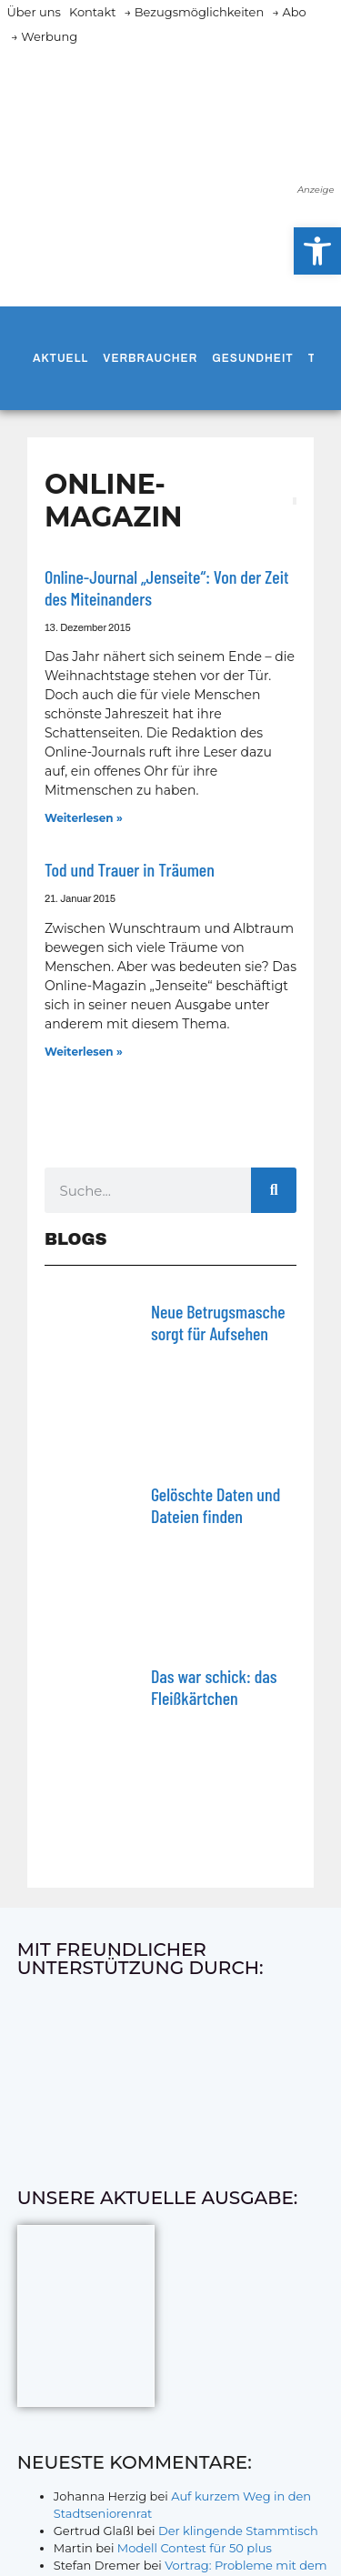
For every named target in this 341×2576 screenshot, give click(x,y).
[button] (317, 251)
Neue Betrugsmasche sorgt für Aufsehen (218, 1322)
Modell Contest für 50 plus (194, 2548)
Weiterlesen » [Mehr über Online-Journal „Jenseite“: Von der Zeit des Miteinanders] (84, 818)
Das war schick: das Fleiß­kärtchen (214, 1687)
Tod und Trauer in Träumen (130, 869)
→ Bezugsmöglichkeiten (195, 12)
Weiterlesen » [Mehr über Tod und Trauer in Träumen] (84, 1051)
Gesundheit (252, 358)
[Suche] (273, 1190)
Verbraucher (150, 358)
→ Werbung (44, 36)
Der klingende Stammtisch (238, 2530)
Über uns (34, 12)
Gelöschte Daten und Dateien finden (215, 1505)
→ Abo (289, 12)
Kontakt (92, 12)
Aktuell (60, 358)
